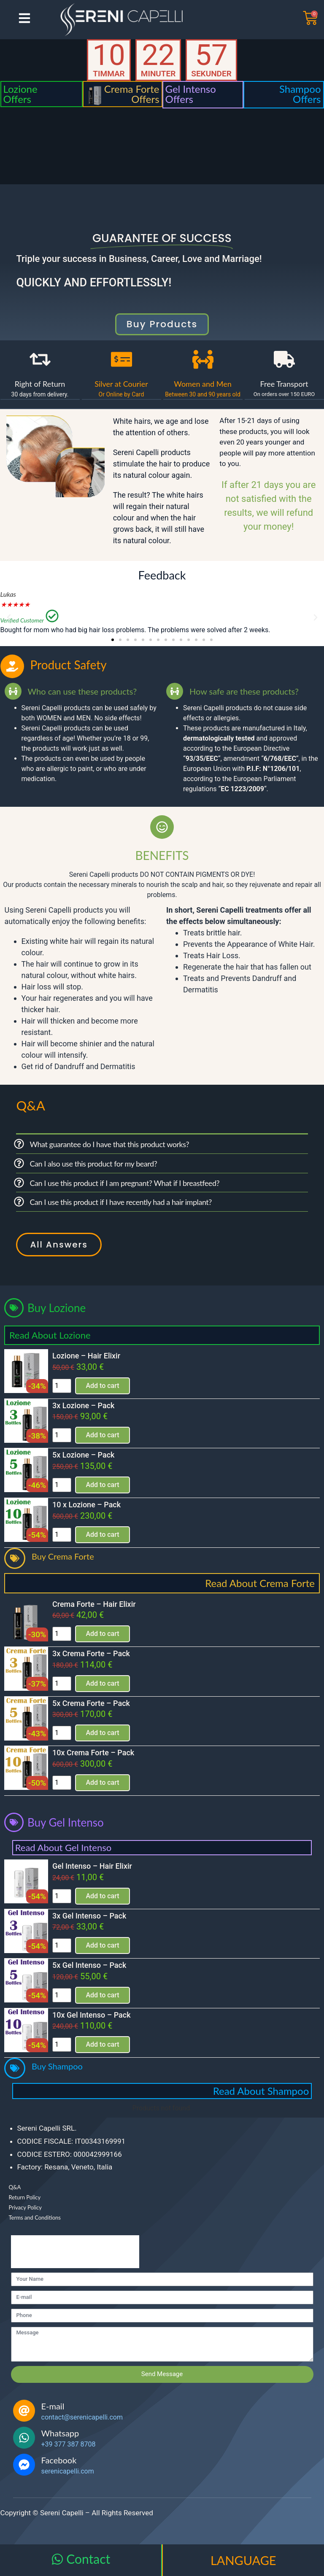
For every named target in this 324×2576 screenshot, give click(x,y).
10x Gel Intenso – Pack (91, 2014)
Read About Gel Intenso (63, 1847)
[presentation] (75, 2251)
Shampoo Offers (300, 94)
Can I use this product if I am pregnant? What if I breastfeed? (124, 1183)
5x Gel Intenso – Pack (89, 1965)
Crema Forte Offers (131, 94)
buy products (162, 324)
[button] (9, 617)
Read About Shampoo (261, 2091)
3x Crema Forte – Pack (91, 1653)
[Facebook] (24, 2465)
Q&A (15, 2187)
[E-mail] (24, 2411)
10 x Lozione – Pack (86, 1504)
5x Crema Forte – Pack (91, 1703)
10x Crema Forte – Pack (93, 1752)
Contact (88, 2558)
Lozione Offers (20, 94)
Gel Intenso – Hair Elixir (92, 1866)
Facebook (59, 2460)
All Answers (59, 1244)
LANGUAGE (243, 2560)
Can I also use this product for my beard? (93, 1163)
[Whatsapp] (24, 2438)
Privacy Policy (25, 2207)
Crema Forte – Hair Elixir (94, 1604)
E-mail (53, 2406)
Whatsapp (60, 2433)
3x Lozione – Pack (83, 1405)
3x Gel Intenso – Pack (89, 1915)
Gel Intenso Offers (190, 94)
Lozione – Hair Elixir (86, 1355)
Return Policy (25, 2197)
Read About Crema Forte (260, 1583)
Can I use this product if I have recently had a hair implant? (121, 1202)
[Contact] (57, 2559)
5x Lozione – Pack (83, 1454)
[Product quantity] (61, 1386)
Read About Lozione (50, 1335)
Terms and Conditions (35, 2217)
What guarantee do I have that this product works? (109, 1144)
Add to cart (102, 1386)
